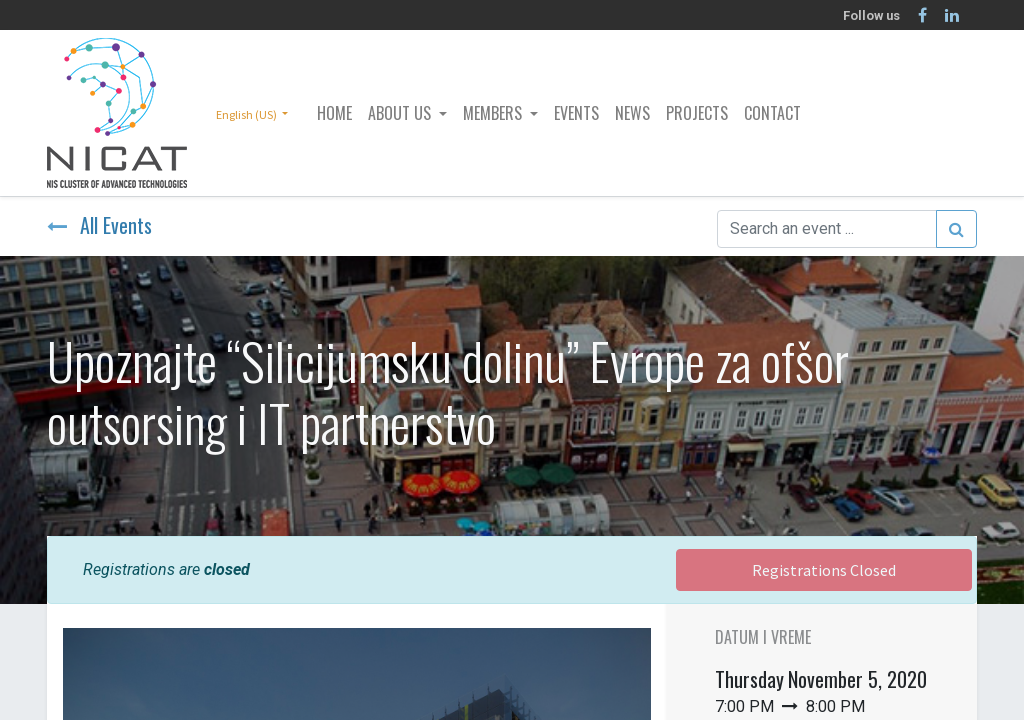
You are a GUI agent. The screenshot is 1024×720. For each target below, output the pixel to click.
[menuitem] (334, 113)
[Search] (956, 229)
